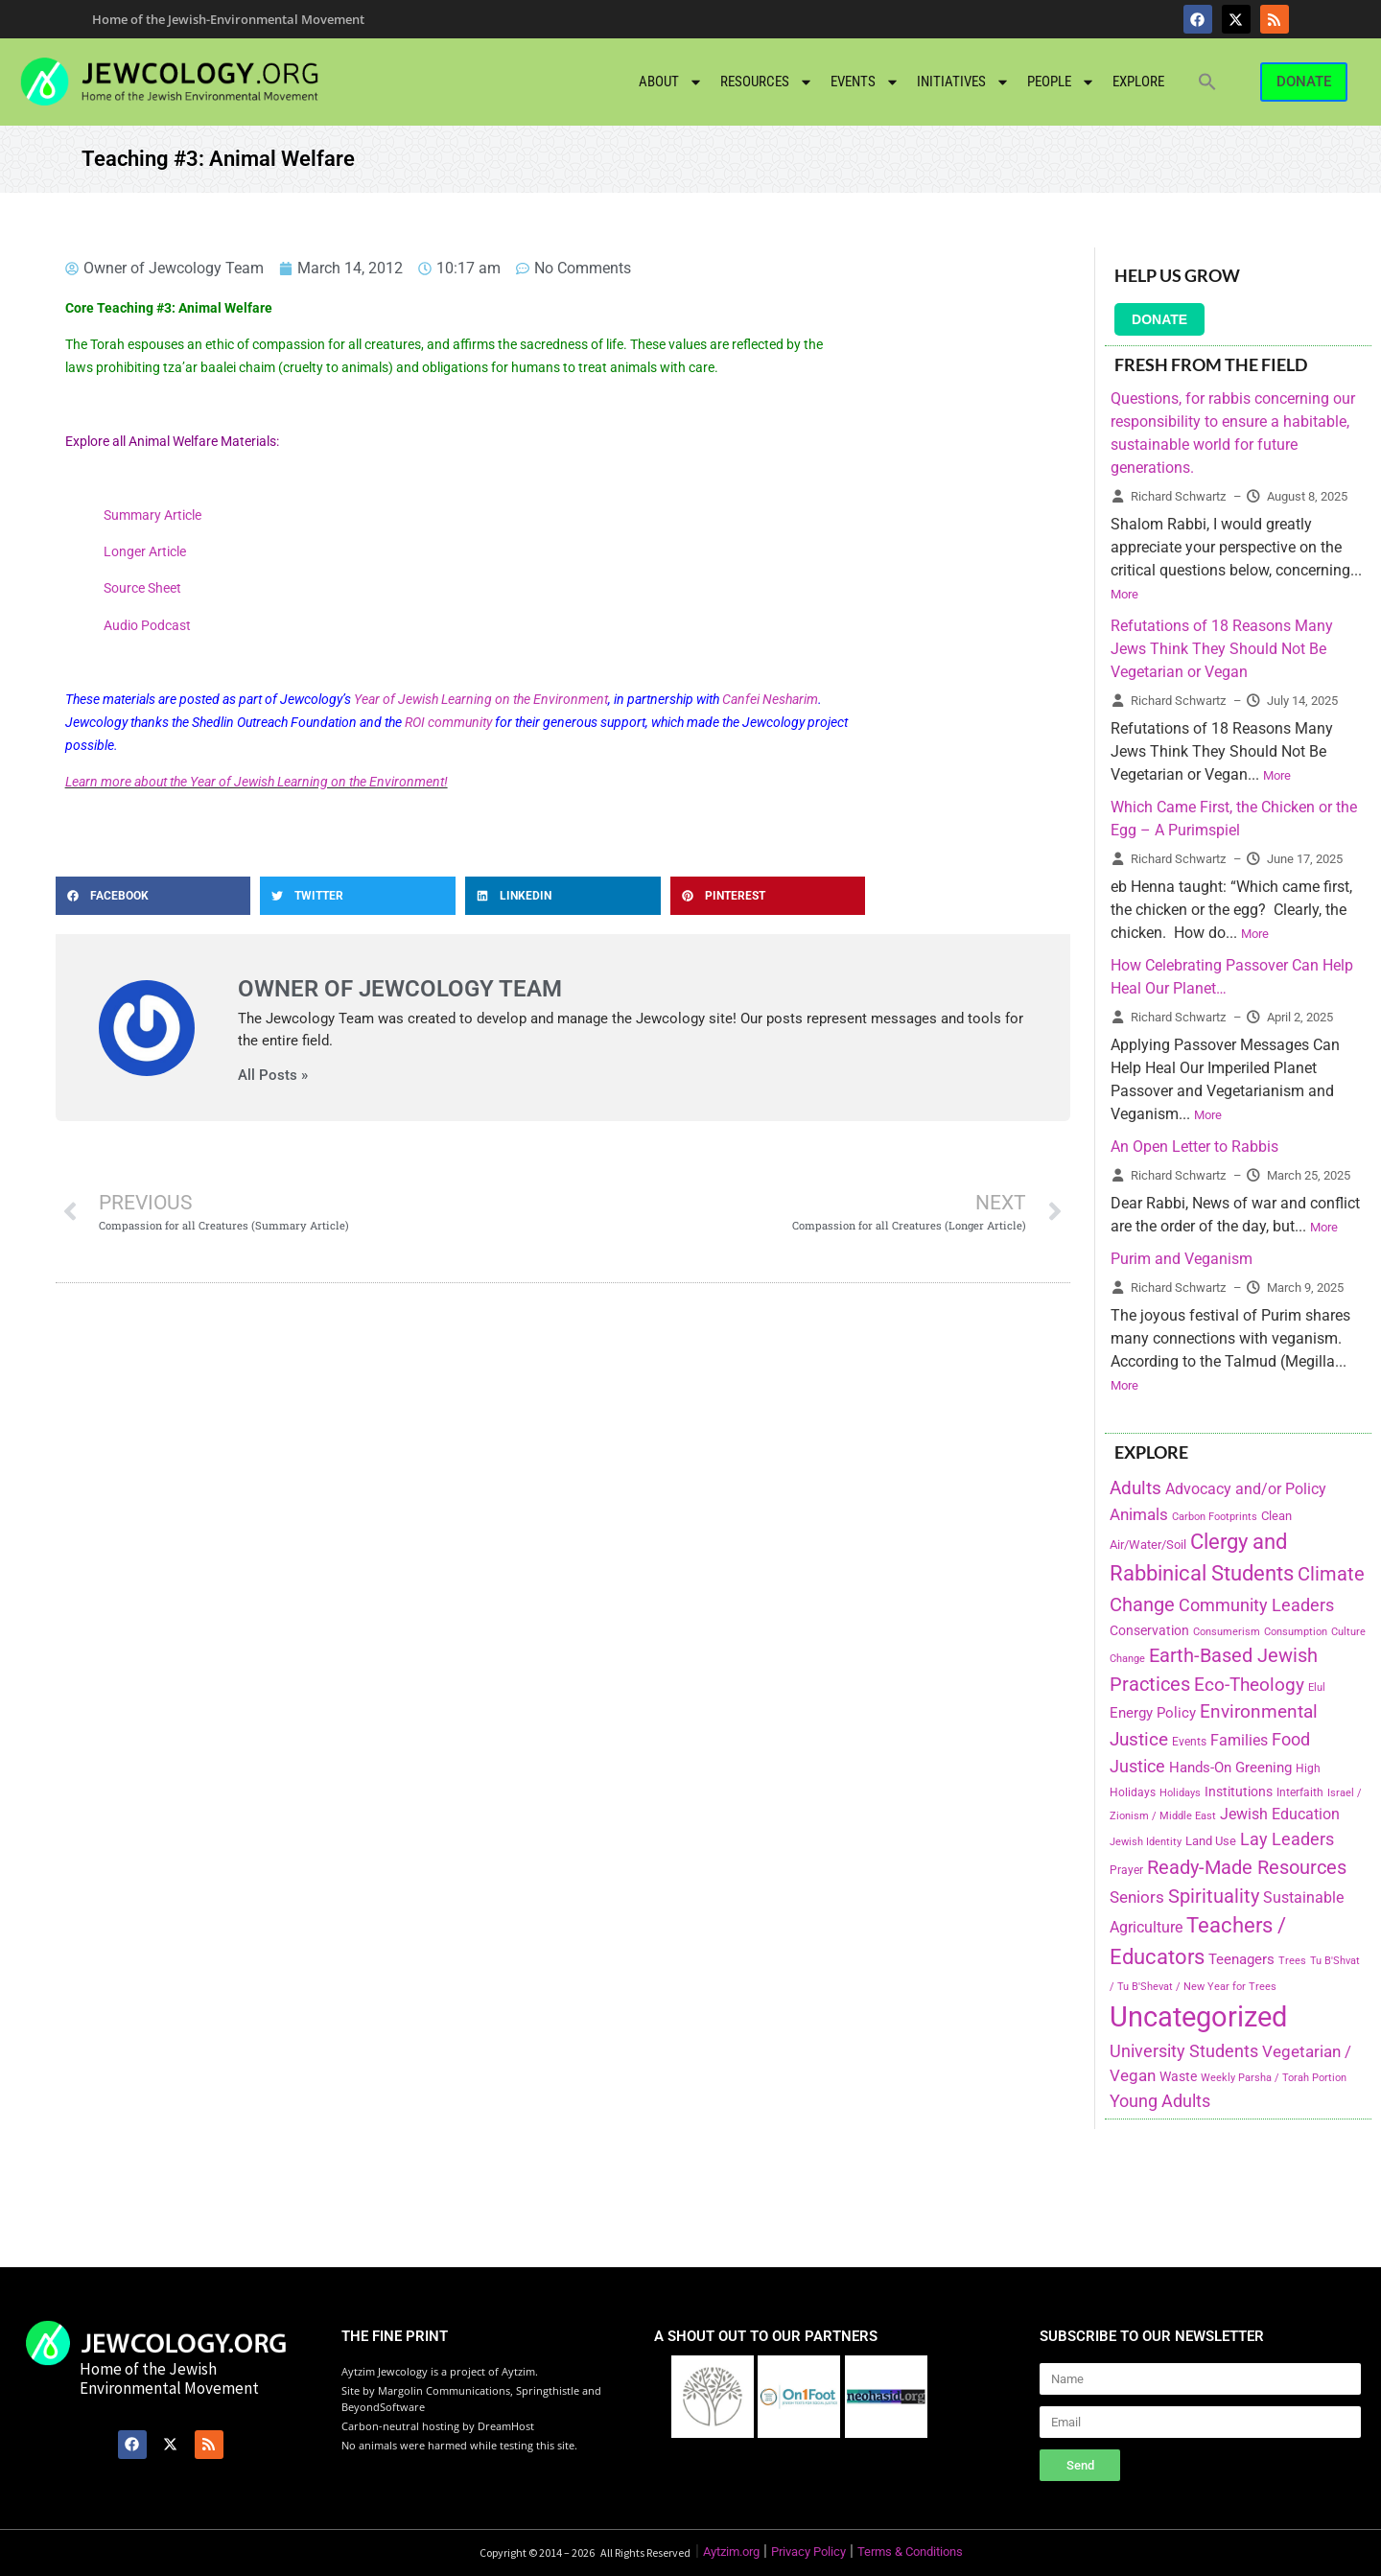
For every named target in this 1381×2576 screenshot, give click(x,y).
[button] (1207, 81)
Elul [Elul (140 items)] (1316, 1687)
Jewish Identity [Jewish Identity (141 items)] (1146, 1842)
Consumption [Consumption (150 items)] (1295, 1631)
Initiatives (963, 82)
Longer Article (145, 551)
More (1124, 594)
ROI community (448, 722)
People (1061, 82)
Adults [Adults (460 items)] (1135, 1488)
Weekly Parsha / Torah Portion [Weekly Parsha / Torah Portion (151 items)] (1273, 2077)
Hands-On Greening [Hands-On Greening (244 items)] (1230, 1767)
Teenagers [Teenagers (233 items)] (1241, 1960)
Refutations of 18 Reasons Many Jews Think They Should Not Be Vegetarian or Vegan (1222, 649)
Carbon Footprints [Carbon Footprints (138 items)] (1214, 1516)
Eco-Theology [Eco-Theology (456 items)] (1249, 1685)
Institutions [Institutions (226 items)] (1239, 1792)
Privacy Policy (808, 2551)
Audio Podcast (147, 625)
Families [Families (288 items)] (1239, 1740)
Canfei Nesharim (770, 699)
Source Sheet (142, 588)
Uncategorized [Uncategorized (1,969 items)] (1198, 2017)
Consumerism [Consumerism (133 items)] (1226, 1632)
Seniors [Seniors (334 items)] (1137, 1897)
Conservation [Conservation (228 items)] (1149, 1631)
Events (865, 82)
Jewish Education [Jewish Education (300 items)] (1280, 1814)
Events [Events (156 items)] (1189, 1741)
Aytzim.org (731, 2551)
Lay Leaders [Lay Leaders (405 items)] (1287, 1839)
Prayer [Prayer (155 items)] (1126, 1870)
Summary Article (152, 515)
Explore (1138, 81)
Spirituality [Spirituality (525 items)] (1213, 1896)
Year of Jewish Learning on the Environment (481, 699)
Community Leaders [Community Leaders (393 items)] (1256, 1605)
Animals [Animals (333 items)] (1139, 1514)
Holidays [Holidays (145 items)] (1180, 1793)
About (671, 82)
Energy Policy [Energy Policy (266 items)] (1153, 1712)
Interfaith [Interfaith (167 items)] (1299, 1792)
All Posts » (273, 1075)
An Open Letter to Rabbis (1194, 1146)
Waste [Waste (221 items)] (1178, 2076)
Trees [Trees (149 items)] (1292, 1960)
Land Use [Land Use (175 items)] (1210, 1841)
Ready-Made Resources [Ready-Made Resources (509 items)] (1246, 1867)
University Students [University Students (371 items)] (1184, 2051)
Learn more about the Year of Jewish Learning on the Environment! (256, 781)
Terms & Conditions (910, 2551)
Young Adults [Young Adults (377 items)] (1160, 2101)
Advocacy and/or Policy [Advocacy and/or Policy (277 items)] (1245, 1489)
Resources (766, 82)
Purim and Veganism (1181, 1259)
